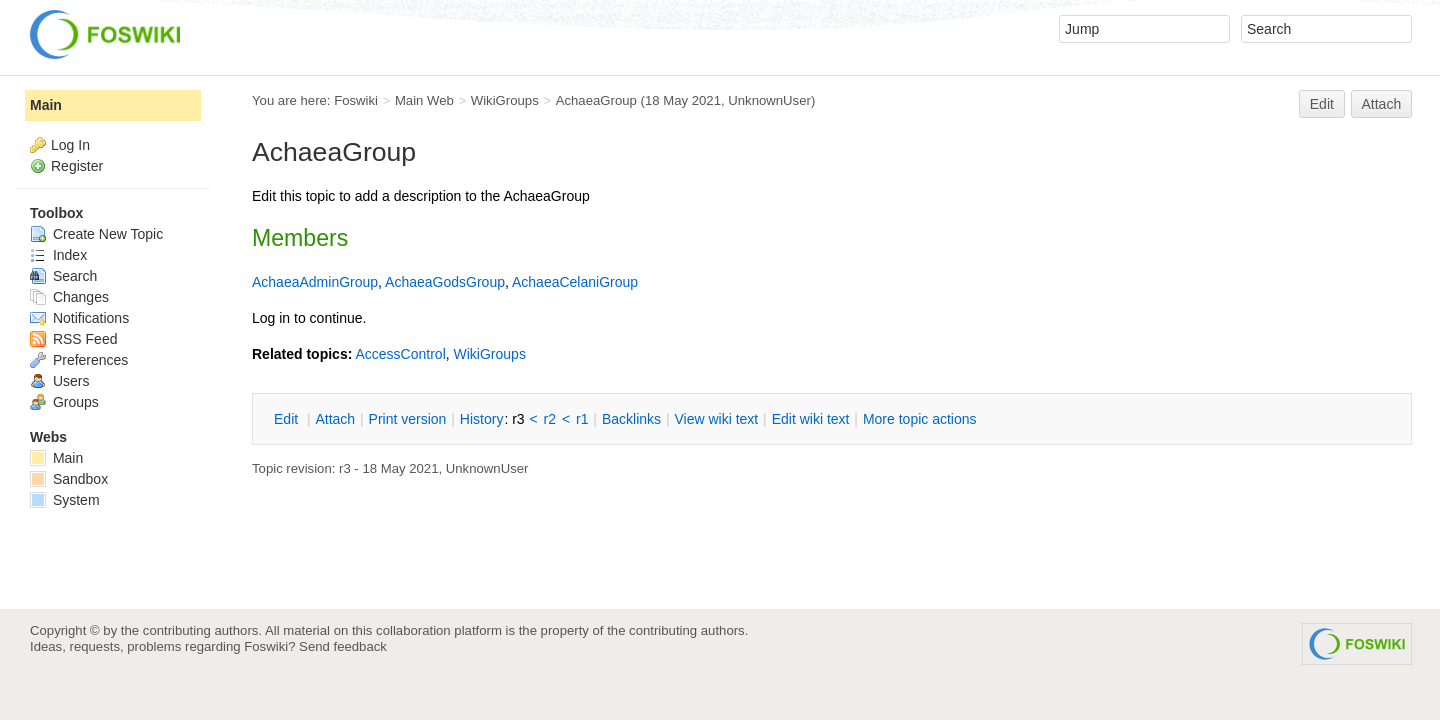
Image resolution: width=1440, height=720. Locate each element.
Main (46, 105)
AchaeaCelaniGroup (575, 282)
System (65, 500)
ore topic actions (920, 419)
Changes (69, 297)
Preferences (79, 360)
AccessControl (400, 354)
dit (288, 419)
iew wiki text (716, 419)
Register (77, 166)
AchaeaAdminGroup (315, 282)
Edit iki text (811, 419)
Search (63, 276)
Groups (64, 402)
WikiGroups (505, 100)
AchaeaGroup (596, 100)
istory (482, 419)
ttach (335, 419)
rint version (408, 419)
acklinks (631, 419)
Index (58, 255)
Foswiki (356, 100)
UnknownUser (769, 100)
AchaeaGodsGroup (445, 282)
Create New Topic (96, 234)
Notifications (79, 318)
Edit (1322, 104)
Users (59, 381)
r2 (550, 419)
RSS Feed (73, 339)
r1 (582, 419)
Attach (1382, 104)
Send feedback (343, 646)
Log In (70, 145)
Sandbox (69, 479)
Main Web (424, 100)
